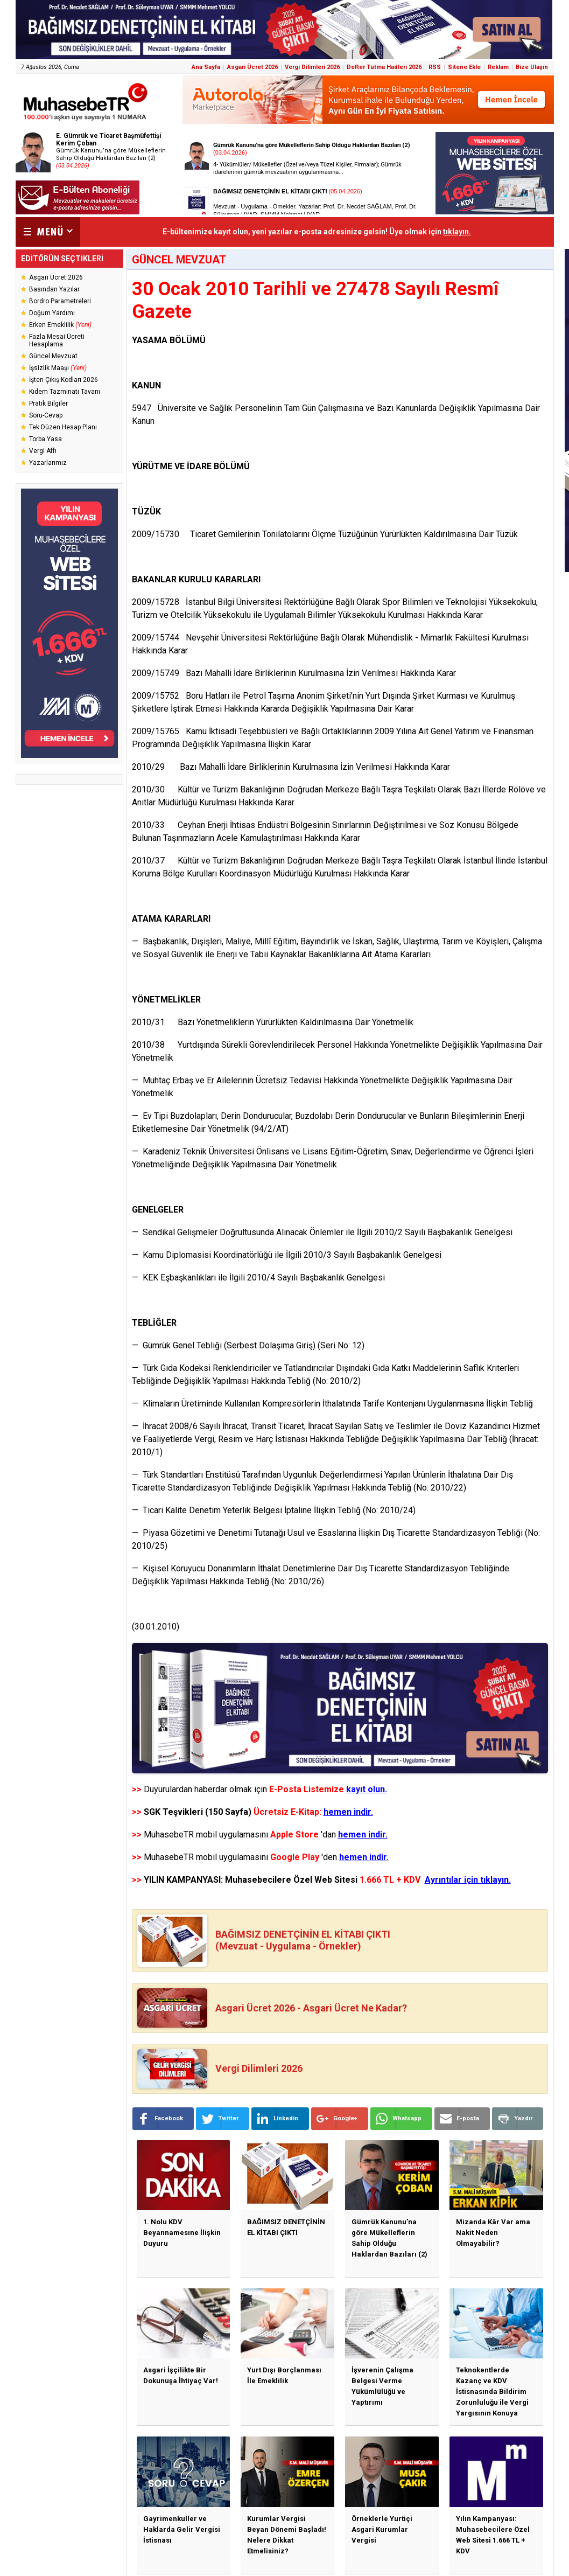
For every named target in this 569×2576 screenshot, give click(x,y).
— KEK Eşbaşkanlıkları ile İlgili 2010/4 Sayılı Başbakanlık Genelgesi (258, 1277)
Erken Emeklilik (60, 325)
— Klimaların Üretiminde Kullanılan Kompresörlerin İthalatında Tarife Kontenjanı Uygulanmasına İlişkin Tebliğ (332, 1403)
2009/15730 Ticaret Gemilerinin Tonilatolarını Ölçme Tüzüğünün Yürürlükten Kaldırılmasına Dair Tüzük (325, 534)
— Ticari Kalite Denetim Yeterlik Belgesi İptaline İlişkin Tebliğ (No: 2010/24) (274, 1510)
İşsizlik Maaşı (58, 368)
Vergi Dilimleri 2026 (312, 67)
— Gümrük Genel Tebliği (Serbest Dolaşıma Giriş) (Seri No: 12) (248, 1345)
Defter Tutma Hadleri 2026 (384, 67)
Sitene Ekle (464, 67)
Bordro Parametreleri (60, 301)
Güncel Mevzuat (53, 356)
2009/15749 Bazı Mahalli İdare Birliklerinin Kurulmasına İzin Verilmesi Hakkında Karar (294, 673)
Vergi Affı (43, 451)
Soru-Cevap (45, 415)
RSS (434, 67)
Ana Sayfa (206, 67)
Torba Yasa (45, 439)
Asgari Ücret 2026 (252, 67)
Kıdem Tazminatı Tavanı (64, 391)
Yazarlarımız (48, 463)
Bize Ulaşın (532, 67)
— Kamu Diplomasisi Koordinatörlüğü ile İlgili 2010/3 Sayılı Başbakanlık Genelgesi (286, 1255)
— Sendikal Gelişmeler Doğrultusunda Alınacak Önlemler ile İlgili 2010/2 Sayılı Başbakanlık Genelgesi (322, 1232)
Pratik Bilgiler (48, 403)
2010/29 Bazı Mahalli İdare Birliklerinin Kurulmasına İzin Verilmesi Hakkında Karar (291, 767)
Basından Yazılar (54, 289)
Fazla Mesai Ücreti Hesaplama (57, 340)
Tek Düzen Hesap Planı (63, 427)
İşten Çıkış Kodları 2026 (63, 380)
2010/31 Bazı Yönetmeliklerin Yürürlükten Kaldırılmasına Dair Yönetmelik (272, 1022)
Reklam (498, 67)
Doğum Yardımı (52, 313)
